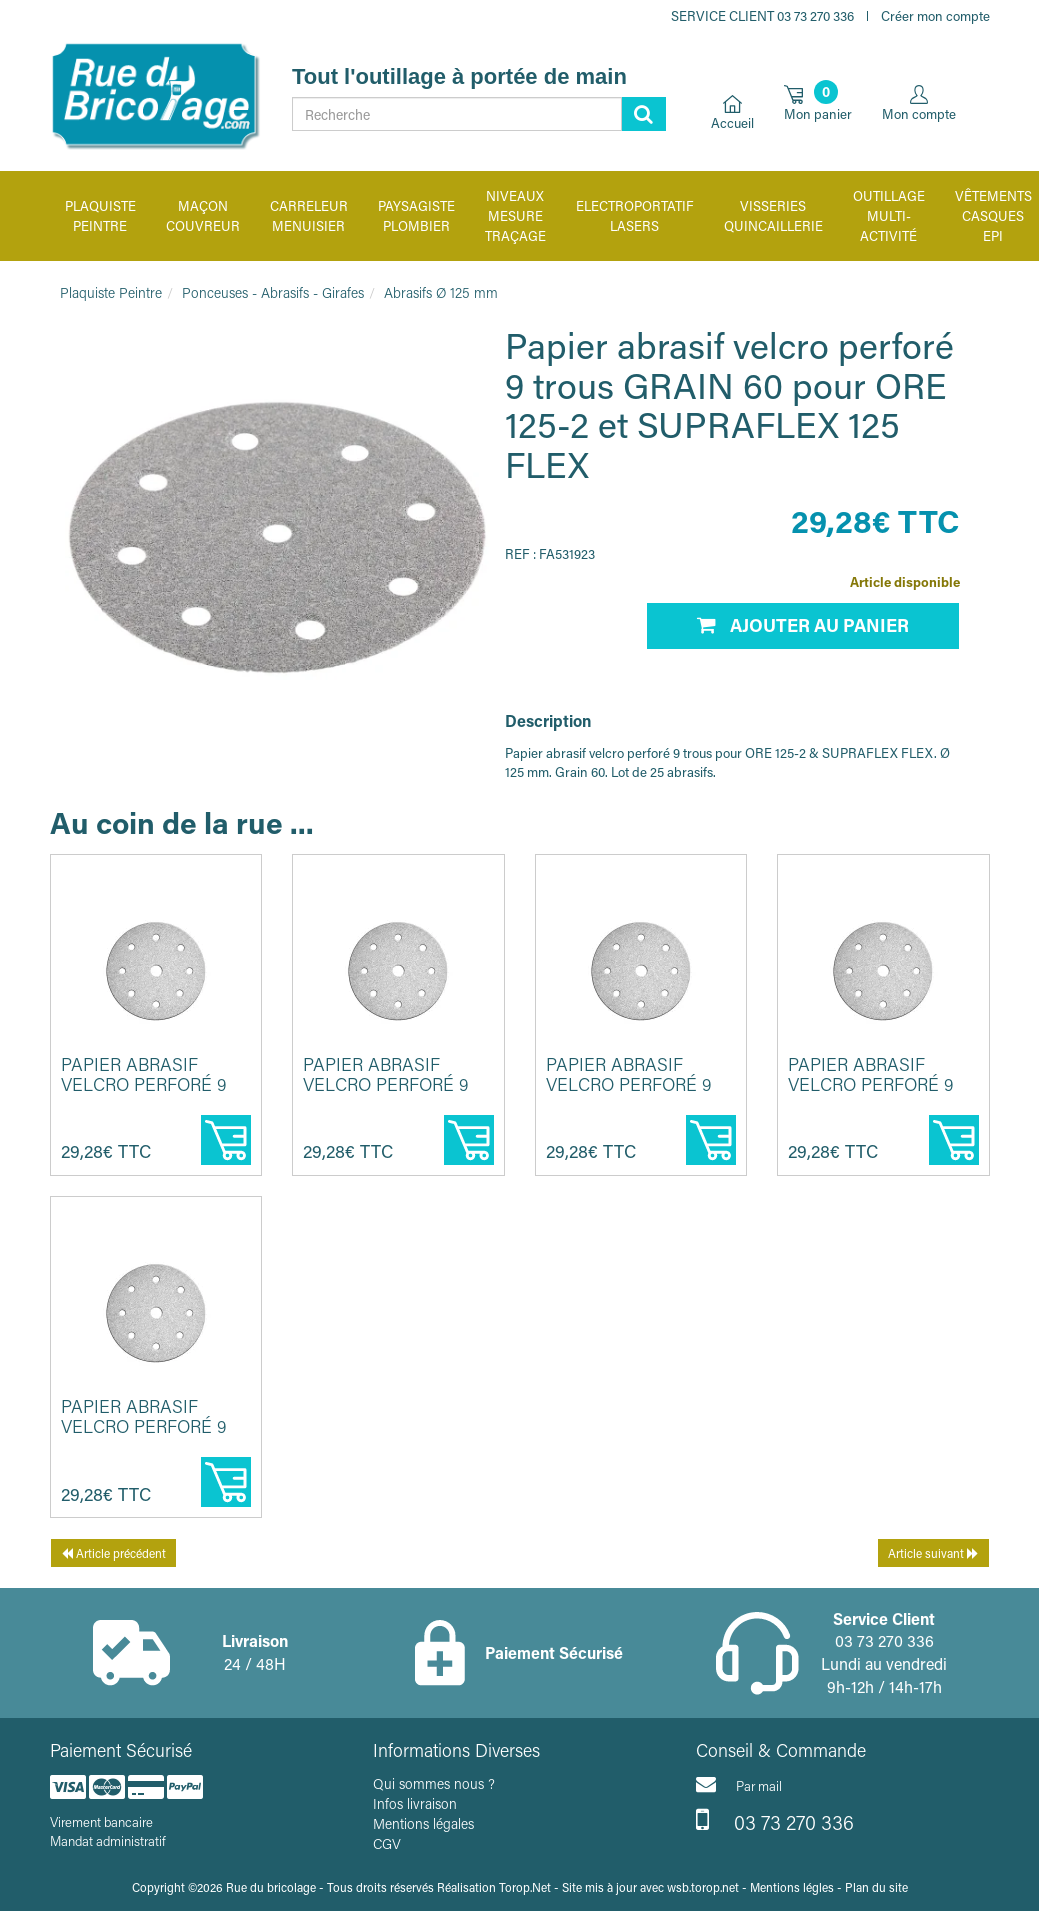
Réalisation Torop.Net (494, 1887)
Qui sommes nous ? (434, 1783)
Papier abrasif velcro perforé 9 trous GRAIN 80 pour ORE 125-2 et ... (148, 1093)
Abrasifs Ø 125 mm (441, 292)
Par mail (739, 1784)
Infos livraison (415, 1803)
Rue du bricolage (271, 1887)
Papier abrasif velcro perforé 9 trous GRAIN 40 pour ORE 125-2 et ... (148, 1435)
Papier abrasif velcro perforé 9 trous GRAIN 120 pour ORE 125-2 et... (387, 1093)
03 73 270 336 (775, 1820)
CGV (387, 1843)
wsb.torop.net (703, 1887)
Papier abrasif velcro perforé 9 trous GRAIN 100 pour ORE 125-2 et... (630, 1093)
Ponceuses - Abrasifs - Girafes (273, 292)
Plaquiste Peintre (111, 292)
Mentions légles (792, 1887)
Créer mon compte (935, 15)
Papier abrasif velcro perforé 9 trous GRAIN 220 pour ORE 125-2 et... (872, 1093)
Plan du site (876, 1887)
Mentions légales (423, 1823)
